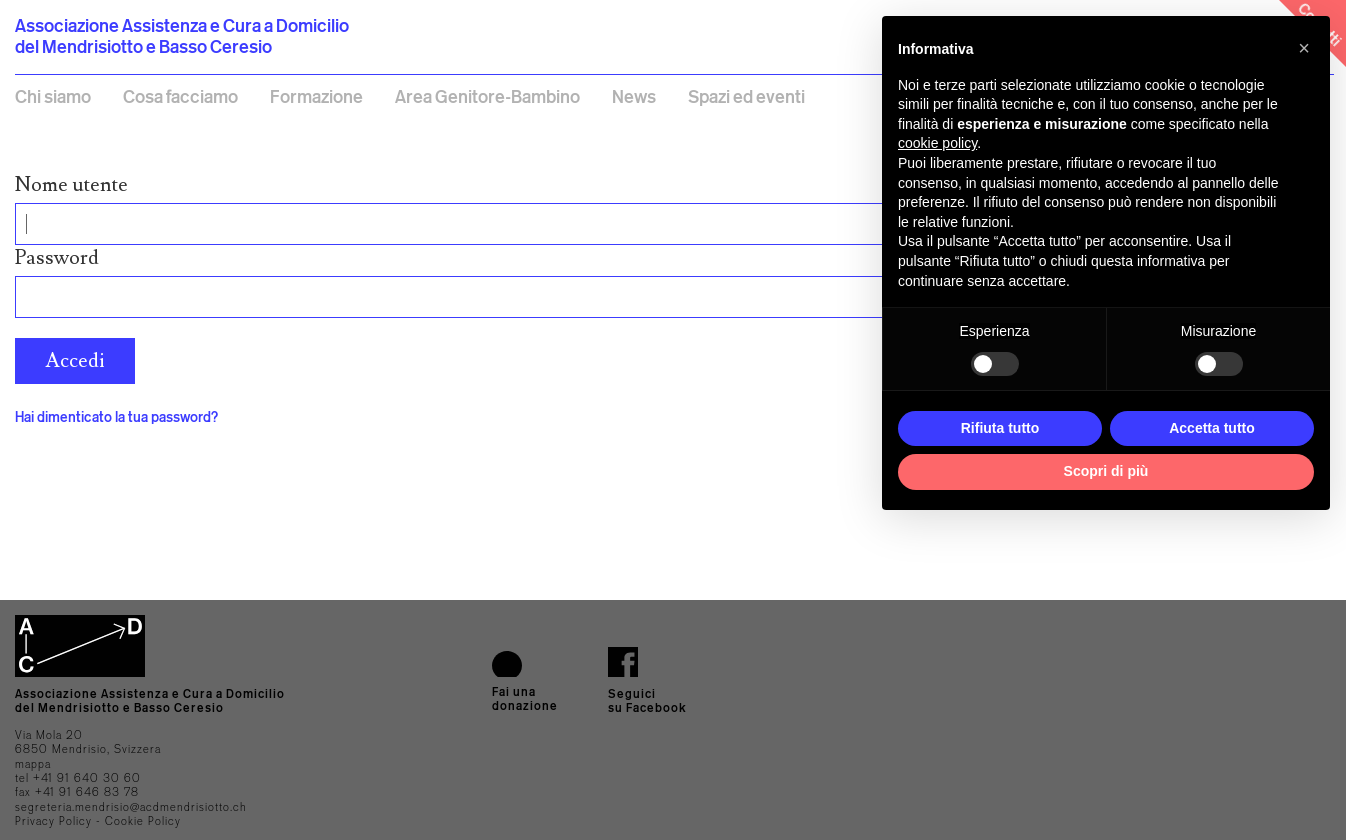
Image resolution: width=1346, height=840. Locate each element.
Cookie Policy (143, 821)
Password (57, 258)
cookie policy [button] (937, 143)
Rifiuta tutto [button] (1000, 428)
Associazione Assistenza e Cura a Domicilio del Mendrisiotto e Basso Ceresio (182, 35)
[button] (1304, 48)
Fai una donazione (525, 698)
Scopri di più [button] (1106, 471)
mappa (33, 764)
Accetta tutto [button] (1212, 428)
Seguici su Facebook (647, 700)
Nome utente (71, 185)
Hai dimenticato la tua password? (116, 416)
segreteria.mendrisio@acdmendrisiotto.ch (131, 807)
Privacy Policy (53, 821)
